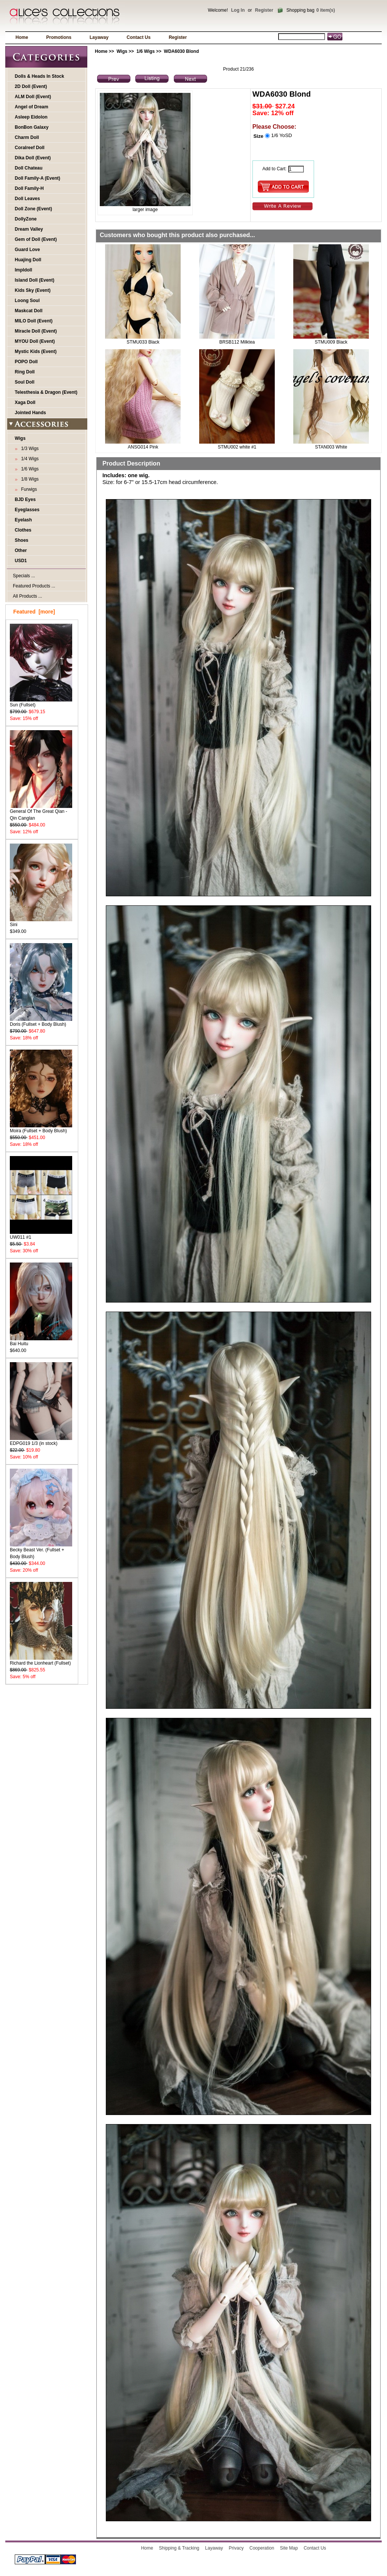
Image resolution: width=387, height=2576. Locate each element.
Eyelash (23, 520)
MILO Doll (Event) (34, 321)
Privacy (236, 2548)
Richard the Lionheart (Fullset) (41, 1661)
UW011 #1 (41, 1235)
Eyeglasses (27, 509)
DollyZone (26, 219)
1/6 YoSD (281, 135)
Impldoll (23, 270)
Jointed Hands (30, 412)
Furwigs (28, 489)
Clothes (23, 530)
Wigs (121, 51)
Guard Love (27, 249)
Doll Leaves (27, 198)
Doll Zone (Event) (33, 208)
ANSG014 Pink (143, 447)
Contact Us (138, 37)
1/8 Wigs (29, 479)
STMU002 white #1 (237, 447)
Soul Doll (24, 382)
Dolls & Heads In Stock (39, 76)
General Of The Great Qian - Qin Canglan (41, 812)
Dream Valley (29, 229)
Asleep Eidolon (31, 117)
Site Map (289, 2548)
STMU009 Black (331, 342)
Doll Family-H (29, 188)
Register (264, 10)
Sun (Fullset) (41, 702)
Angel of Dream (31, 106)
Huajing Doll (28, 259)
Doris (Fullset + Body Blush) (41, 1022)
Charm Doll (27, 137)
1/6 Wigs (145, 51)
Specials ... (24, 575)
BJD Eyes (25, 499)
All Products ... (27, 596)
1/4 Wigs (29, 458)
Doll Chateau (28, 168)
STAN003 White (331, 447)
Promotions (58, 37)
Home (21, 37)
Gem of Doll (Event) (36, 239)
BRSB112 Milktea (237, 342)
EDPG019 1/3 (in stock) (41, 1441)
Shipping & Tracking (179, 2548)
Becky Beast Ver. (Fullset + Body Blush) (41, 1550)
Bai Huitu (41, 1341)
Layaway (99, 37)
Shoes (21, 540)
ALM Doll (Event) (33, 96)
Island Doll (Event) (34, 280)
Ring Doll (25, 372)
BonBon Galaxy (31, 127)
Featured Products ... (34, 586)
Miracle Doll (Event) (36, 331)
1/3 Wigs (29, 448)
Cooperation (261, 2548)
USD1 (21, 560)
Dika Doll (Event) (33, 157)
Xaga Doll (25, 402)
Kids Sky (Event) (33, 290)
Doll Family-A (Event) (37, 178)
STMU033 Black (143, 342)
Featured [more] (34, 612)
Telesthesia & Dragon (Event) (46, 392)
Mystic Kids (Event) (36, 351)
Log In (238, 10)
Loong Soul (27, 300)
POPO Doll (26, 361)
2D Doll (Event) (31, 86)
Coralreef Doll (30, 147)
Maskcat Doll (28, 310)
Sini (41, 922)
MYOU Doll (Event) (35, 341)
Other (21, 550)
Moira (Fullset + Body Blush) (41, 1128)
